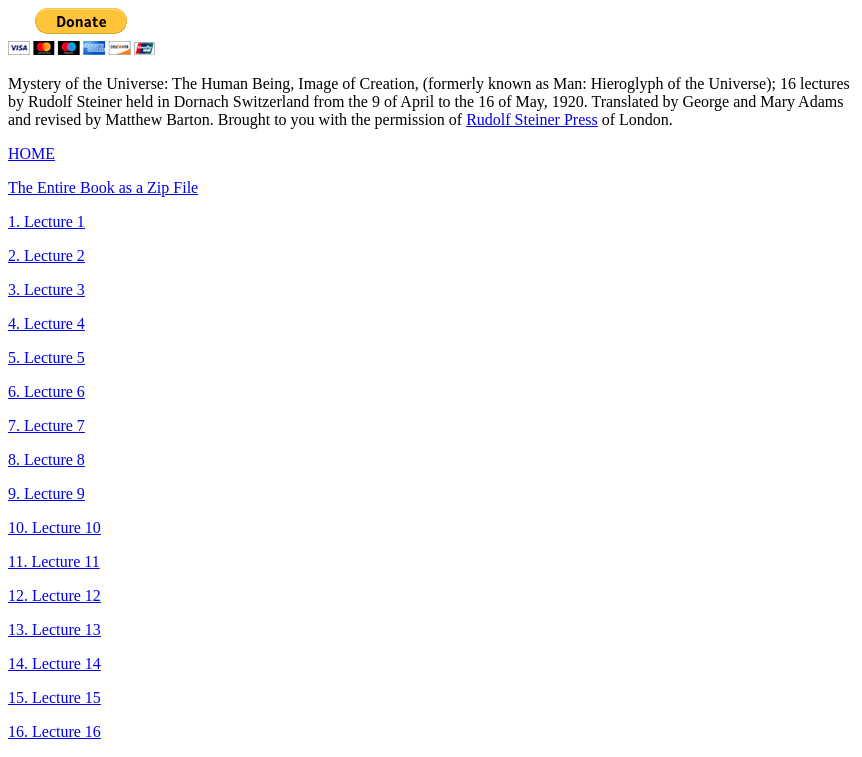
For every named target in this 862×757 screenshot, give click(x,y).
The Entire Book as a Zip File (103, 187)
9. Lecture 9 (46, 493)
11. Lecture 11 (54, 561)
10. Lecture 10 (54, 527)
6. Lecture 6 (46, 391)
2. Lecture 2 (46, 255)
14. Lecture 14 (54, 663)
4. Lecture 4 (46, 323)
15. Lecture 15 (54, 697)
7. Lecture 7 (46, 425)
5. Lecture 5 (46, 357)
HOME (31, 153)
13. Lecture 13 (54, 629)
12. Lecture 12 (54, 595)
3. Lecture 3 (46, 289)
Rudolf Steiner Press (532, 119)
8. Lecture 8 (46, 459)
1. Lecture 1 (46, 221)
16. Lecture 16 (54, 731)
